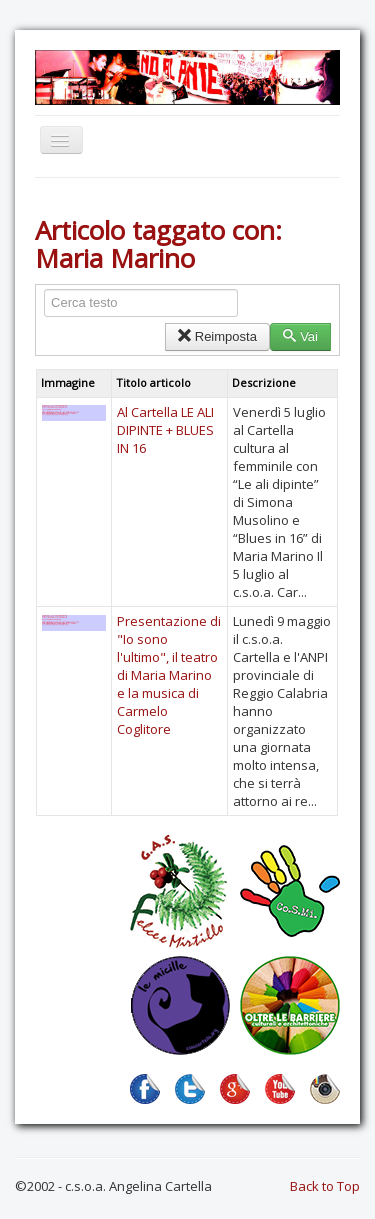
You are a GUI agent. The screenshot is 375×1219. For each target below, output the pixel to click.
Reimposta (217, 336)
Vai (300, 336)
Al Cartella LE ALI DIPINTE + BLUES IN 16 (165, 430)
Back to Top (325, 1186)
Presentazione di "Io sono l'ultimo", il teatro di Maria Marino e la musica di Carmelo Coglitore (169, 675)
